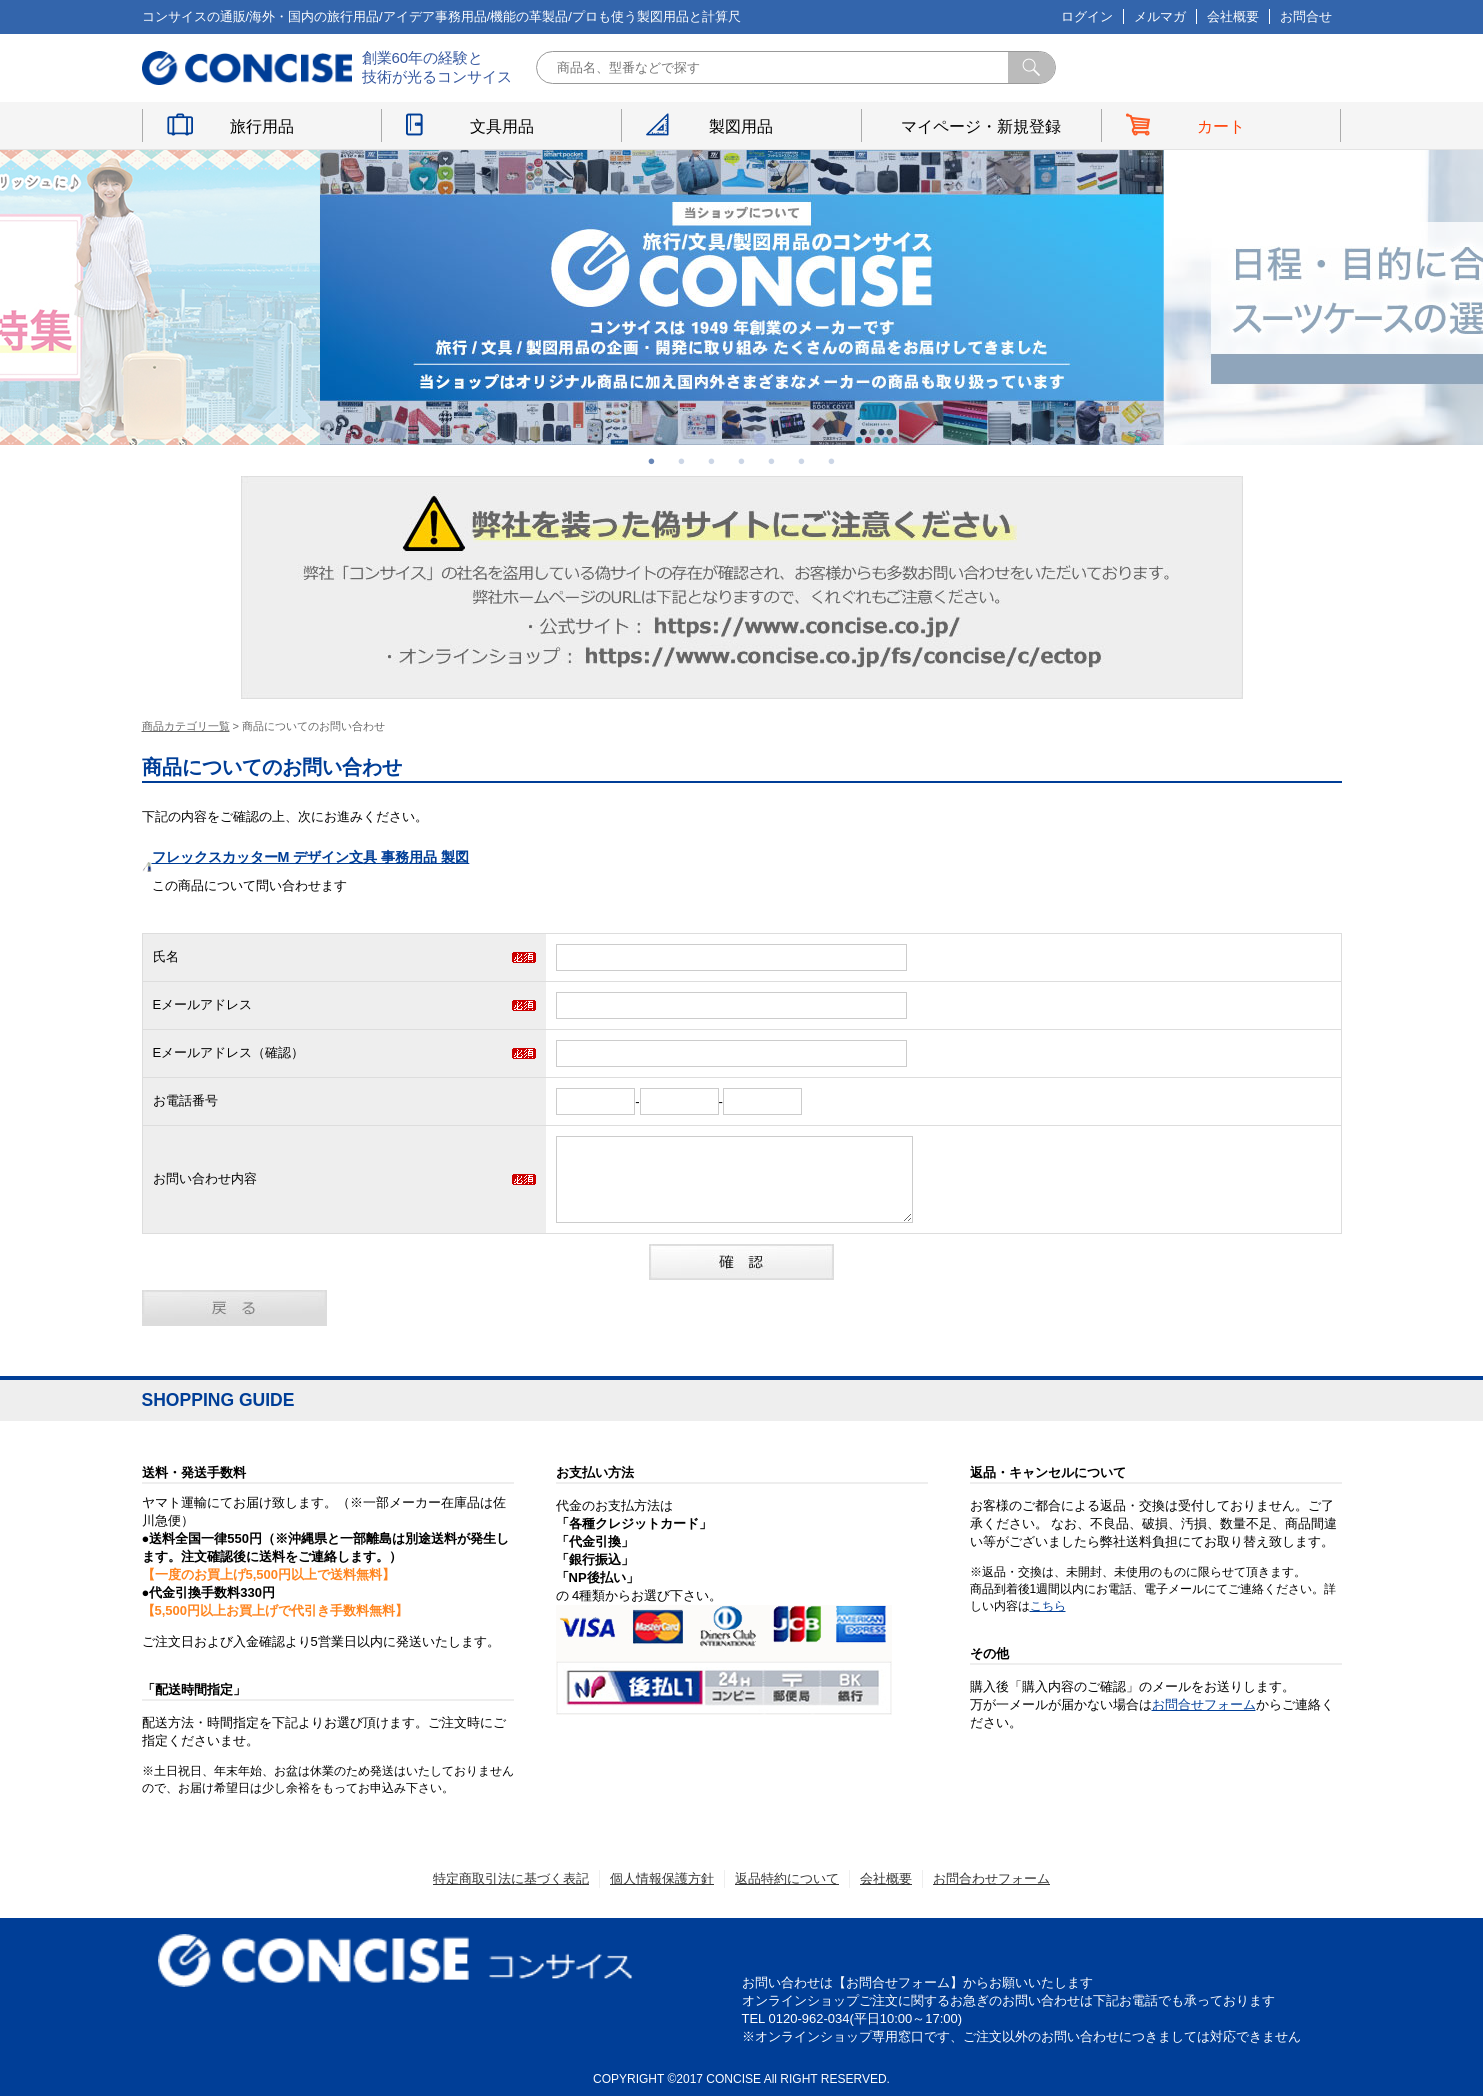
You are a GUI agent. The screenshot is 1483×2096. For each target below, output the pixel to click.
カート (1221, 126)
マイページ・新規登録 (981, 126)
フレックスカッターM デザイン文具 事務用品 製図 (311, 857)
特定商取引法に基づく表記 (511, 1878)
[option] (742, 297)
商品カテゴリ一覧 (186, 726)
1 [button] (652, 461)
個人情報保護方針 (662, 1878)
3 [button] (712, 461)
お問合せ (1306, 16)
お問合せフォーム (1204, 1704)
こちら (1048, 1606)
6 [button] (802, 461)
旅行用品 (262, 126)
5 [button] (772, 461)
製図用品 (741, 126)
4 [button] (742, 461)
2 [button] (682, 461)
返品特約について (787, 1878)
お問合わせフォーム (991, 1878)
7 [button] (832, 461)
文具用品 (502, 126)
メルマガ (1160, 16)
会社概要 (1233, 16)
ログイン (1087, 16)
